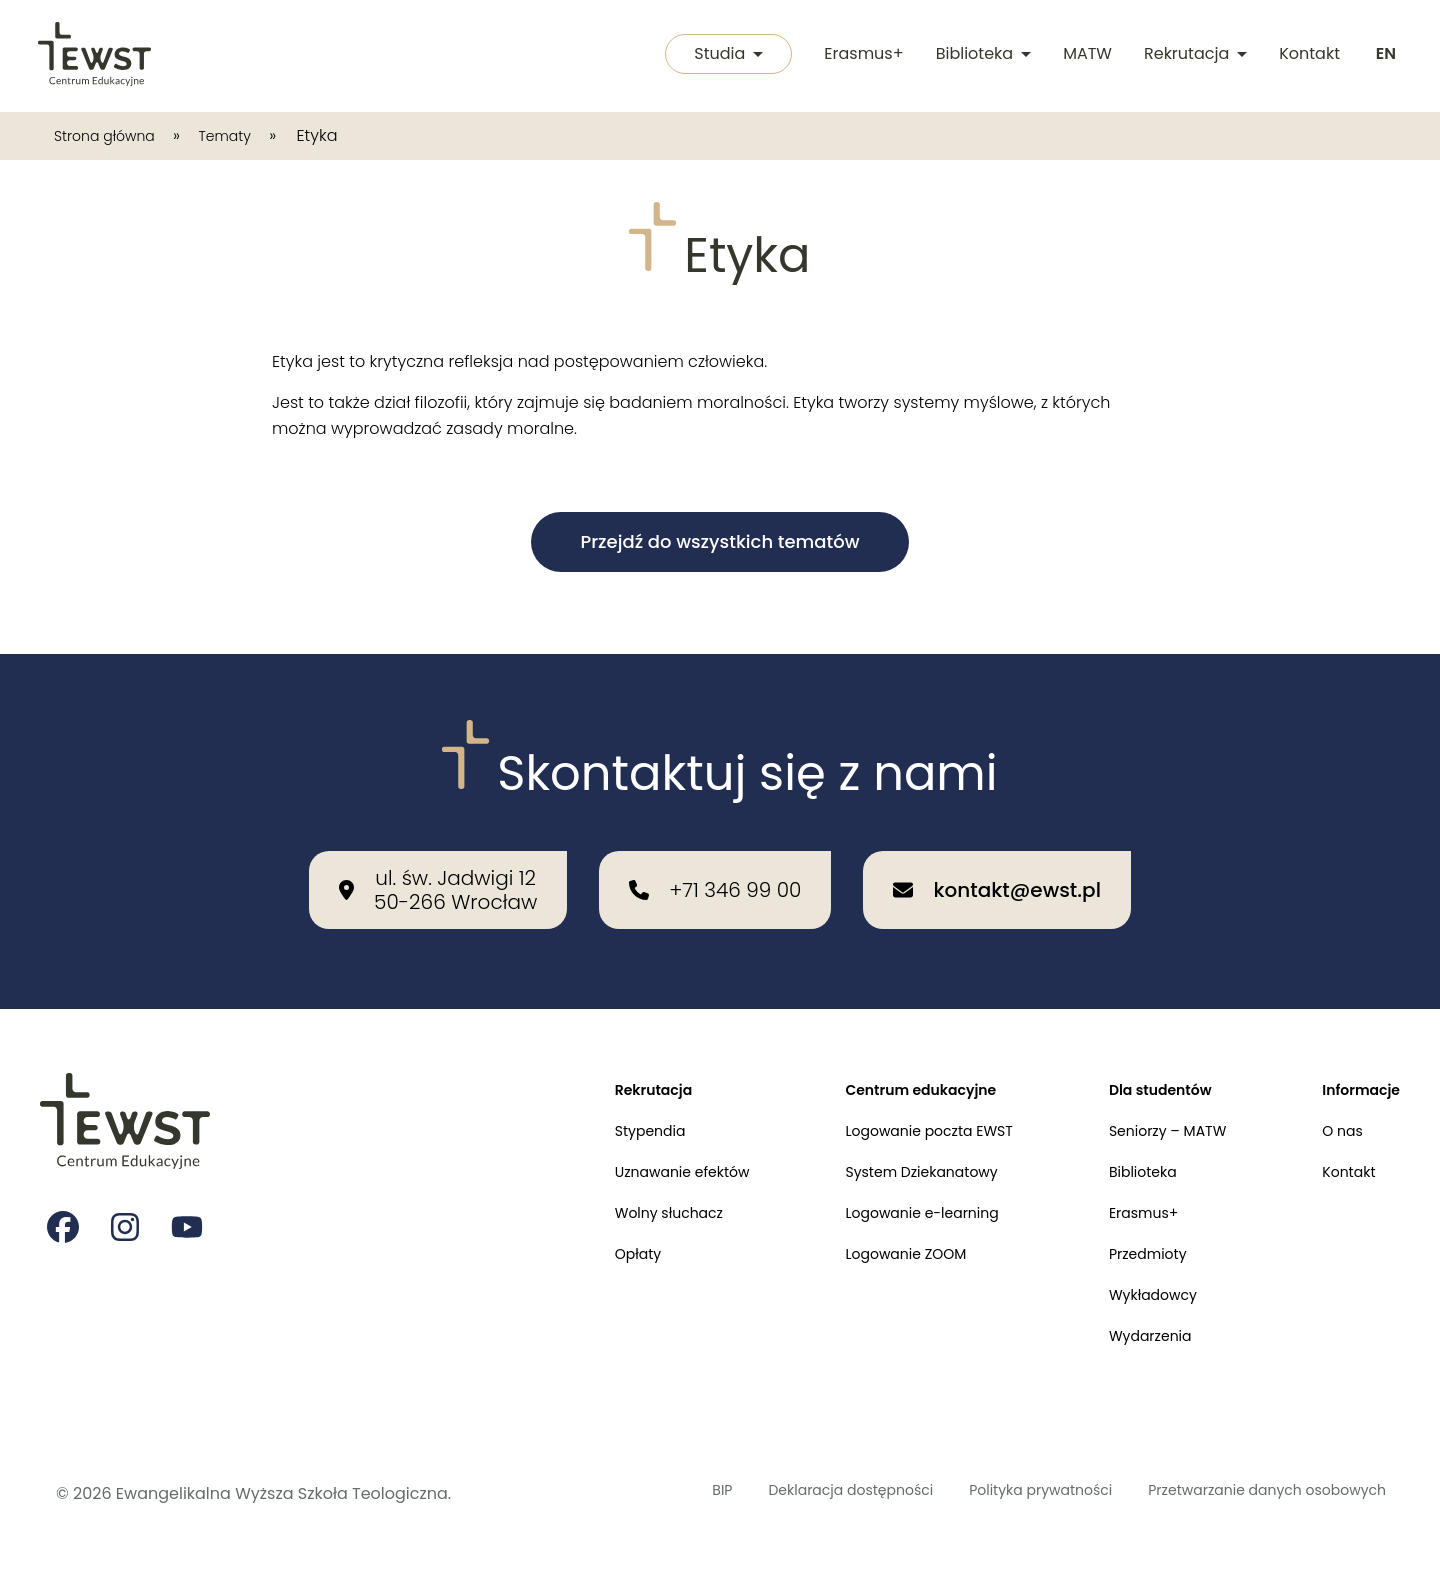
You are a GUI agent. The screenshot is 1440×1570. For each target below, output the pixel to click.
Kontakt (1305, 55)
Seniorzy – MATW (1148, 1103)
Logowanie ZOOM (863, 1241)
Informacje (1355, 1057)
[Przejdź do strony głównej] (96, 56)
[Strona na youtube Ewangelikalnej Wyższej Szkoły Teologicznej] (192, 1198)
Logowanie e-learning (881, 1195)
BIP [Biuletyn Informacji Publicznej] (628, 1493)
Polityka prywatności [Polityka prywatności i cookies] (991, 1493)
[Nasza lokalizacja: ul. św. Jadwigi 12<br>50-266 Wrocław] (438, 855)
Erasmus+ (859, 55)
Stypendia (584, 1103)
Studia (719, 55)
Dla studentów (1139, 1057)
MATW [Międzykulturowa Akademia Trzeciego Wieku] (1083, 55)
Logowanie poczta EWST (889, 1103)
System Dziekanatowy (881, 1149)
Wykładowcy (1131, 1287)
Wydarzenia (1128, 1333)
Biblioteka (979, 55)
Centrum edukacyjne (880, 1057)
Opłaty (570, 1241)
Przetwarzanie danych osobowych (1248, 1493)
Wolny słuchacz (606, 1195)
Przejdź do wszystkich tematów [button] (719, 541)
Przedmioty (1125, 1241)
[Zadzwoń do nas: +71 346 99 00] (715, 855)
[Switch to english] (1384, 56)
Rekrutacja (1191, 55)
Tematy (249, 135)
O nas (1334, 1103)
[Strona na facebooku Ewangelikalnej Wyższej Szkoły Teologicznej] (64, 1198)
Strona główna (113, 135)
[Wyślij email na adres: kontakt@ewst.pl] (996, 855)
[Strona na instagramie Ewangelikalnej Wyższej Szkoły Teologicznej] (128, 1198)
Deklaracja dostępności (774, 1493)
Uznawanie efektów (621, 1149)
